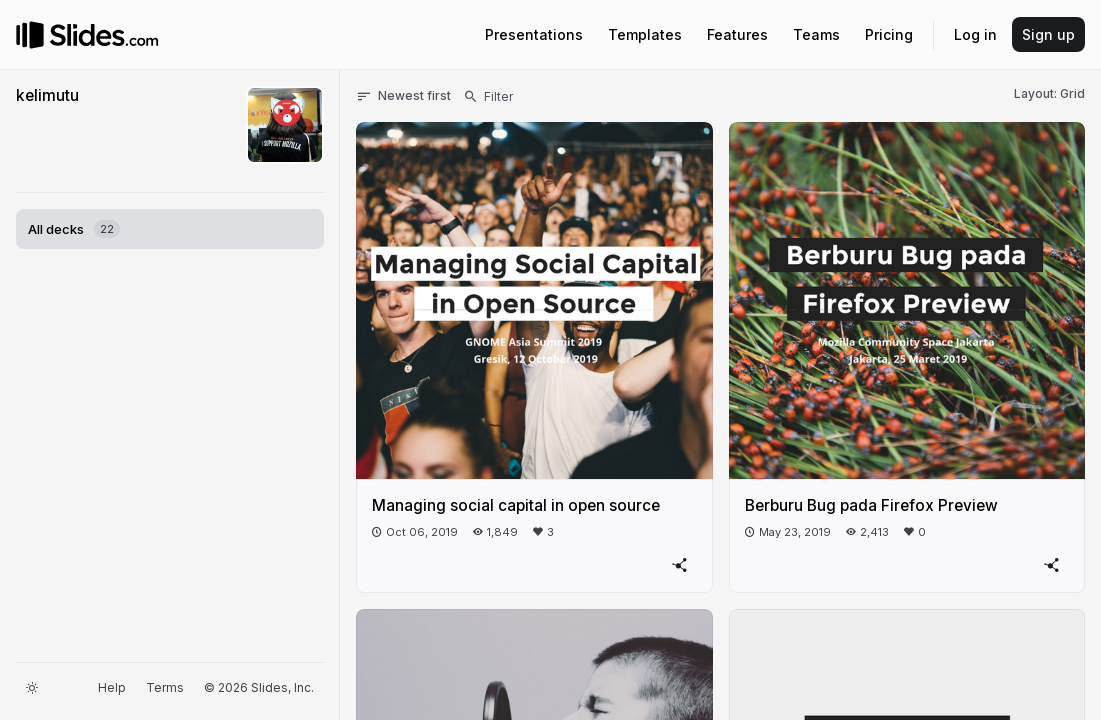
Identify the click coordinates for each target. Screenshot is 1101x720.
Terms (165, 687)
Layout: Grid (1049, 93)
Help (112, 687)
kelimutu (47, 95)
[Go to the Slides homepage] (30, 35)
